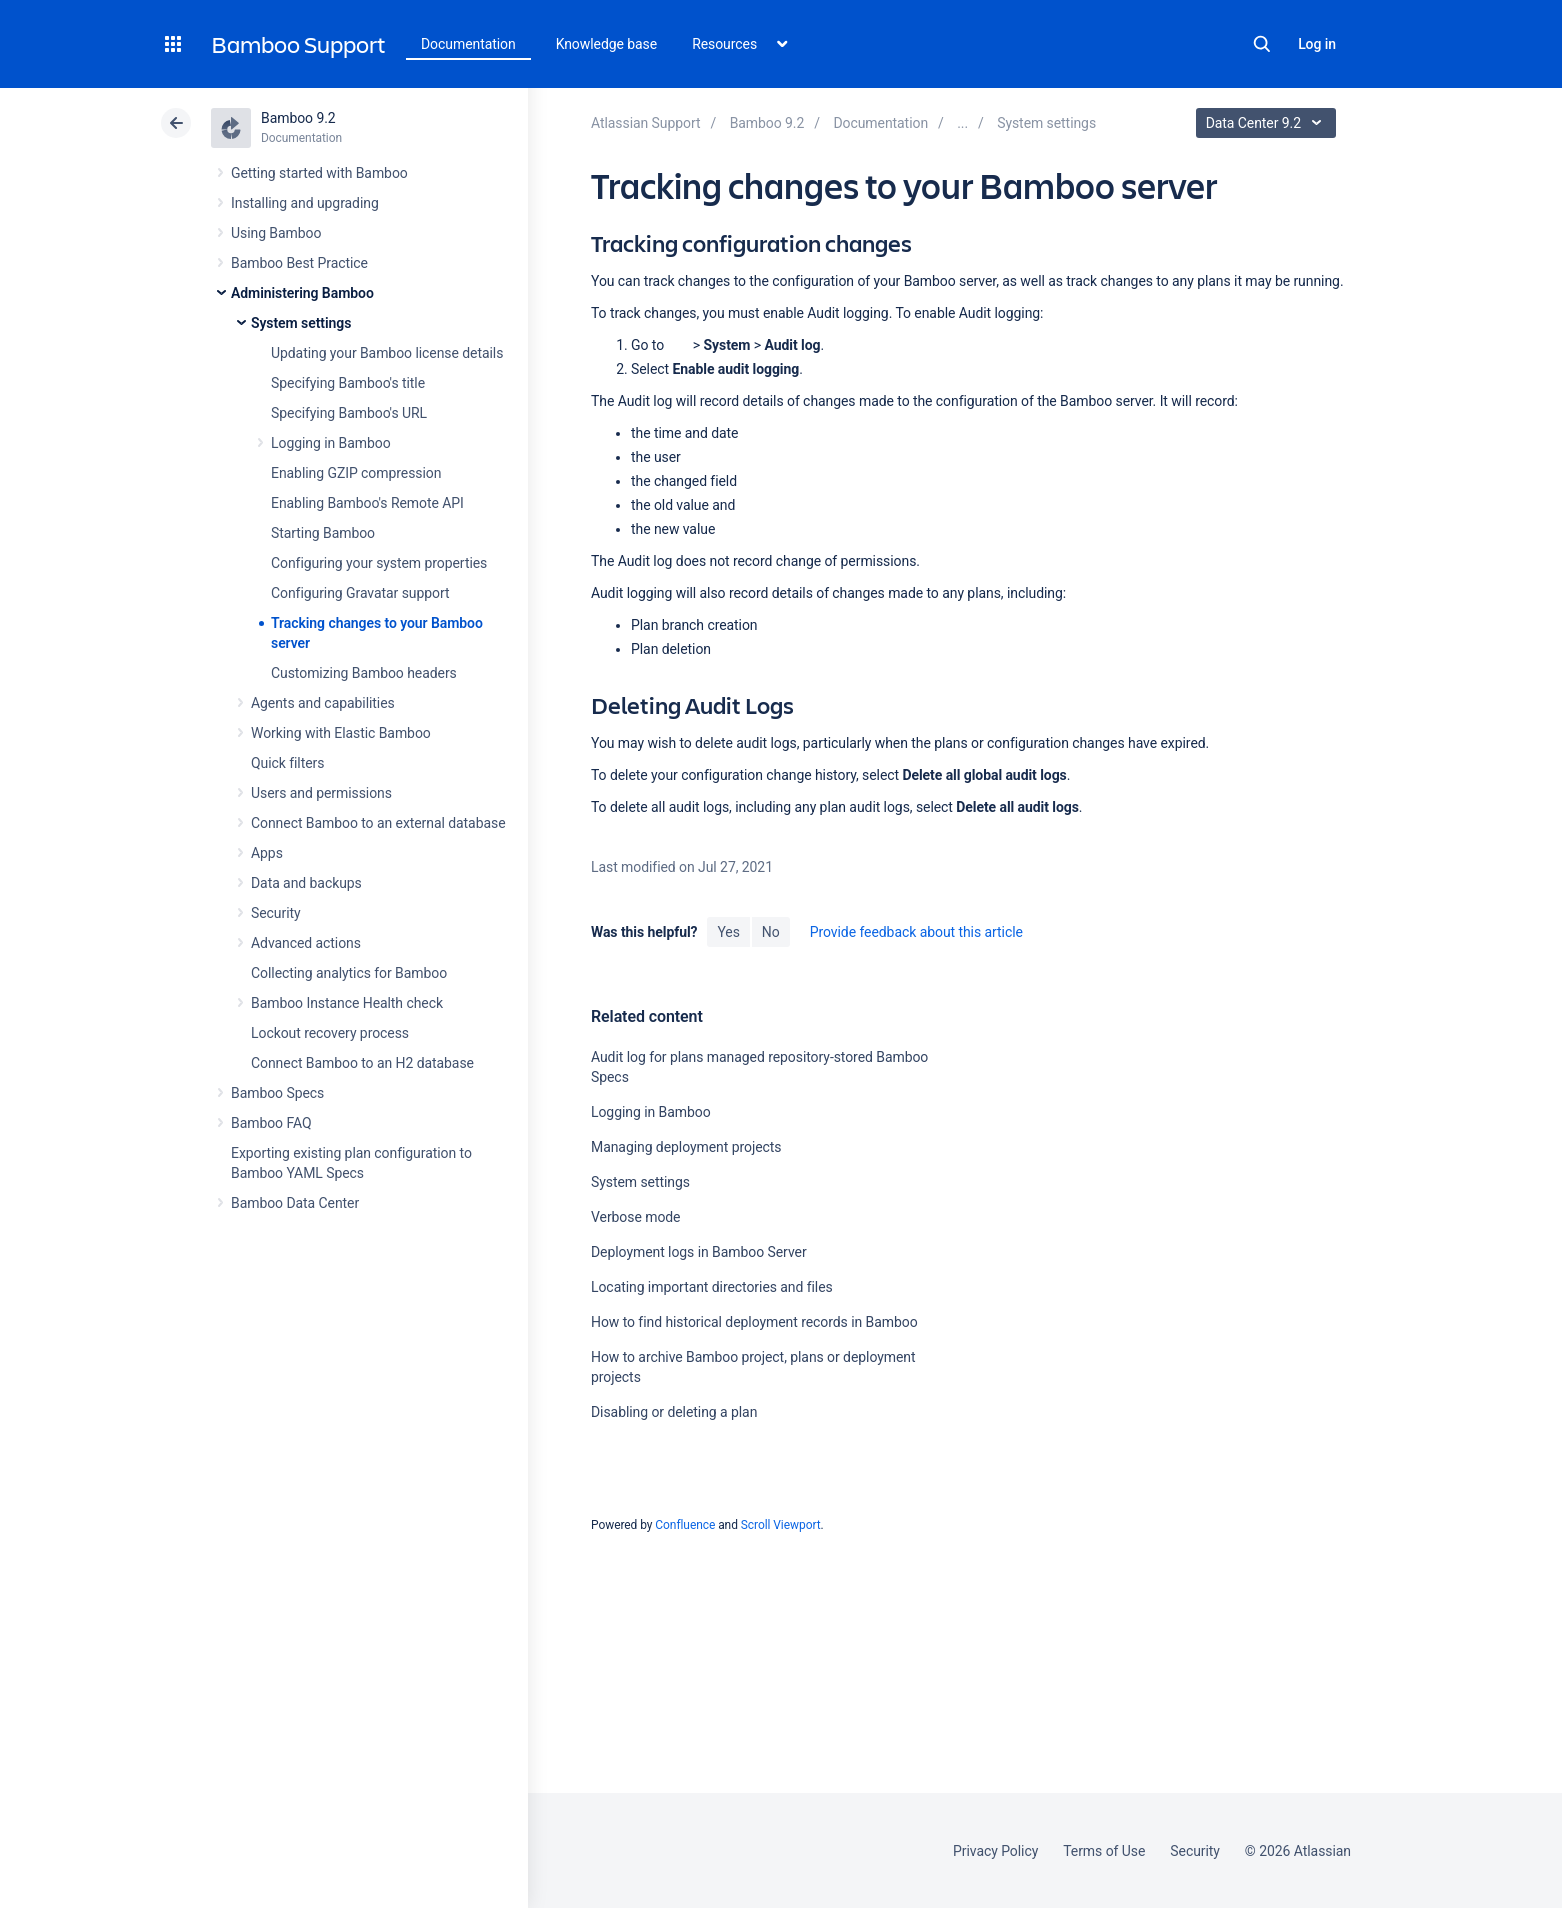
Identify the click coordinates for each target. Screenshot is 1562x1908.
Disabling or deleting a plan (674, 1412)
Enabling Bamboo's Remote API (367, 503)
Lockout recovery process (330, 1033)
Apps (267, 853)
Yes (728, 932)
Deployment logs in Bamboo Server (699, 1252)
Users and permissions (321, 793)
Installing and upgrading (305, 203)
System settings (301, 323)
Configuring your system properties (379, 563)
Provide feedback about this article (916, 932)
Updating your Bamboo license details (387, 353)
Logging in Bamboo (331, 443)
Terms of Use (1104, 1851)
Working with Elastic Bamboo (341, 733)
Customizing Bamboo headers (364, 673)
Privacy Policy (995, 1851)
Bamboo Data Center (295, 1203)
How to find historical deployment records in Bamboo (754, 1322)
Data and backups (306, 883)
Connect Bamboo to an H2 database (362, 1063)
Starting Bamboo (323, 533)
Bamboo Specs (277, 1093)
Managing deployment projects (686, 1147)
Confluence (685, 1525)
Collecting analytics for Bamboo (349, 973)
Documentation (468, 44)
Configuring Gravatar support (360, 593)
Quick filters (287, 763)
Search (1262, 44)
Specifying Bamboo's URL (349, 413)
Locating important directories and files (712, 1287)
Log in (1317, 44)
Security (276, 913)
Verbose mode (636, 1217)
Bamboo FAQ (271, 1123)
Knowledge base (607, 44)
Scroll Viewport (781, 1525)
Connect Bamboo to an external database (378, 823)
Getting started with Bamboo (319, 173)
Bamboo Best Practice (299, 263)
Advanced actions (306, 943)
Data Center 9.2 (1268, 123)
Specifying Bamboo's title (348, 383)
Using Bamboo (276, 233)
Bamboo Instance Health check (347, 1003)
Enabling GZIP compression (356, 473)
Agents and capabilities (323, 703)
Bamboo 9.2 (298, 118)
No (771, 932)
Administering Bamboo (302, 293)
